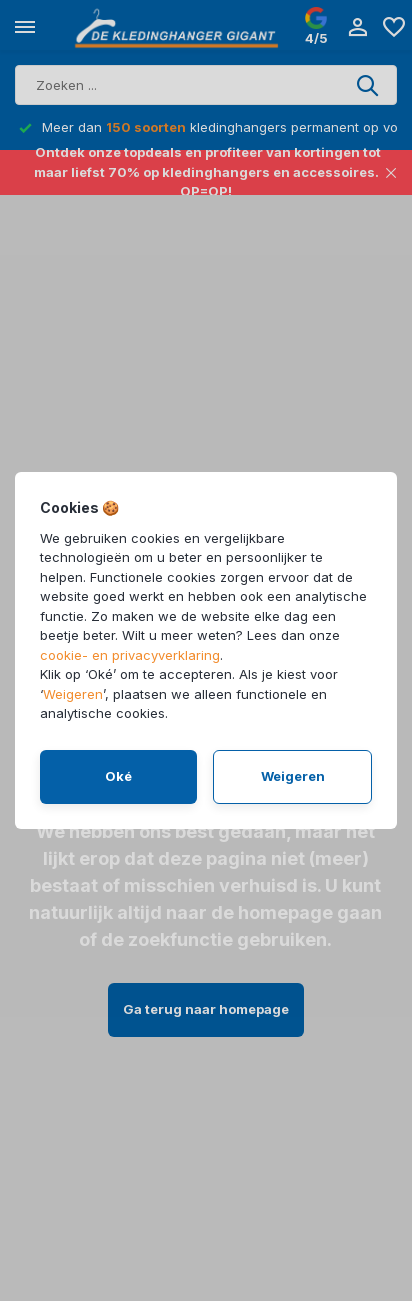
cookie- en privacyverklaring (130, 655)
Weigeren (73, 694)
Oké (118, 776)
